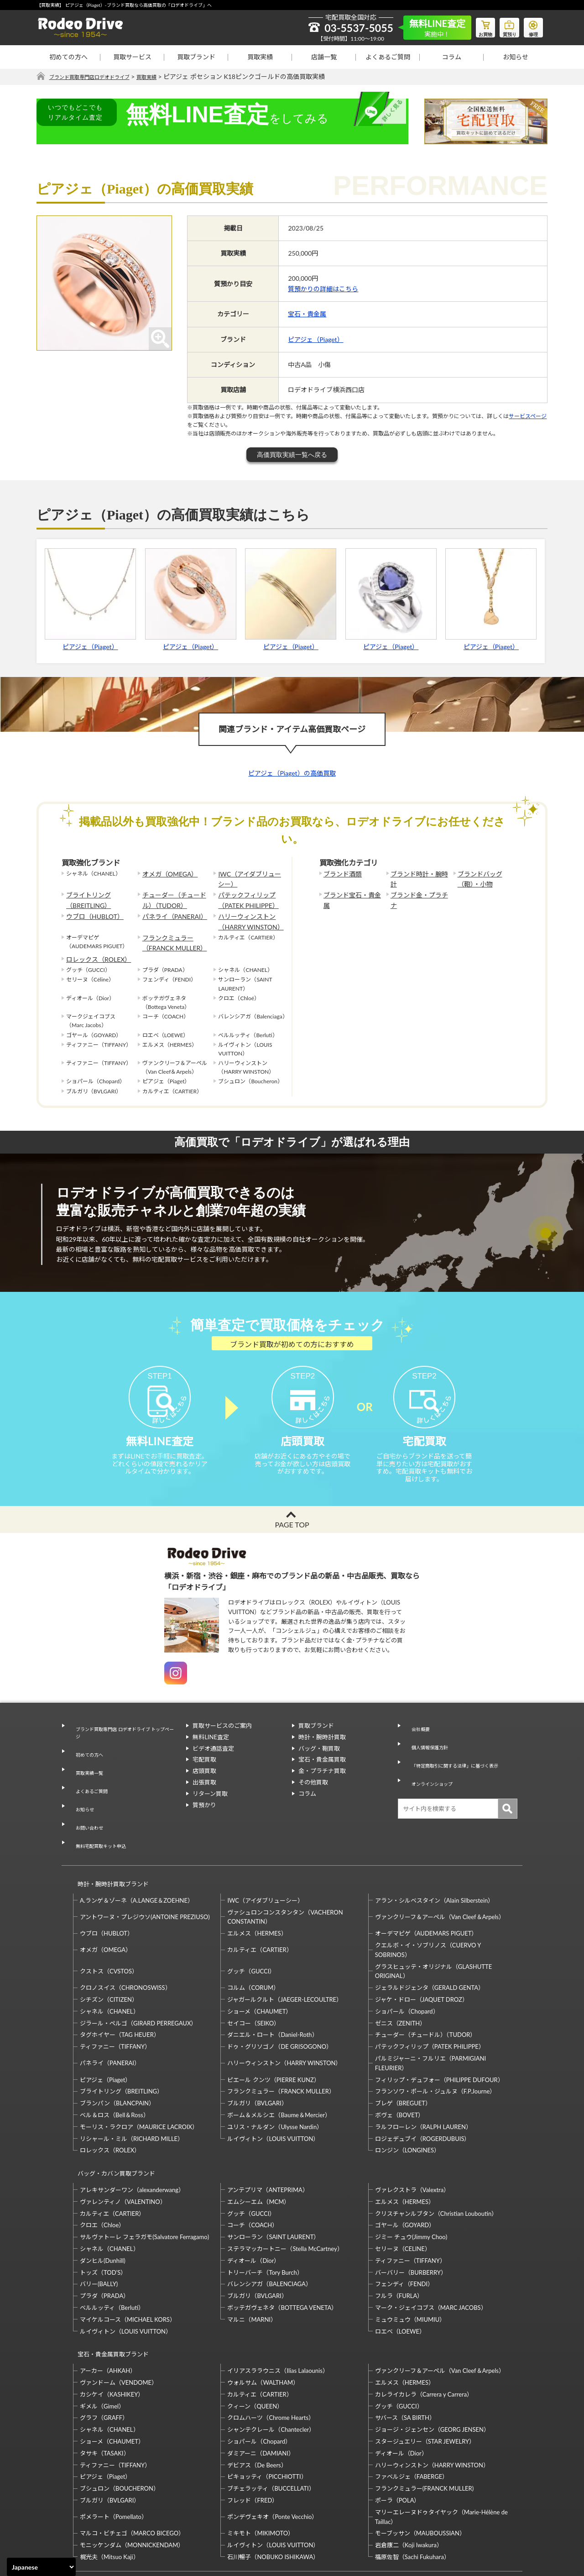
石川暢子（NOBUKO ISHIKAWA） (273, 2497)
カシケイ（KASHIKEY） (112, 2334)
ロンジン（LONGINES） (407, 2107)
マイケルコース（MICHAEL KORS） (128, 2268)
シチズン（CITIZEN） (109, 1956)
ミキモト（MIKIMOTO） (260, 2473)
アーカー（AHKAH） (108, 2310)
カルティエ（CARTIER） (259, 1906)
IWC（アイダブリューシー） (248, 878)
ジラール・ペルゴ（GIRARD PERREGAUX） (138, 1979)
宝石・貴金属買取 (322, 1769)
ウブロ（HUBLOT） (90, 910)
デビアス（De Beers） (257, 2405)
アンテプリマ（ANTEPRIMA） (267, 2138)
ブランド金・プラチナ (418, 892)
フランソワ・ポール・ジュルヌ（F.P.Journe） (435, 2048)
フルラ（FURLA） (399, 2244)
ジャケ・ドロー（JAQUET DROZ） (421, 1956)
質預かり (204, 1815)
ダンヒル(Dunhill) (102, 2209)
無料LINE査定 (211, 1747)
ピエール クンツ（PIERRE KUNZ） (273, 2036)
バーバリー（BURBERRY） (411, 2220)
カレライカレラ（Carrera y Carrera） (424, 2334)
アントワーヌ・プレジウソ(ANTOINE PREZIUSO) (145, 1874)
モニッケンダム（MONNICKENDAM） (132, 2485)
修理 (531, 25)
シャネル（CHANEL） (109, 1968)
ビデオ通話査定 (213, 1758)
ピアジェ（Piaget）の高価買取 (291, 773)
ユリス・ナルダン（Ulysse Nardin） (275, 2084)
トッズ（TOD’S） (103, 2220)
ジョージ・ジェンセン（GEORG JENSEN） (432, 2369)
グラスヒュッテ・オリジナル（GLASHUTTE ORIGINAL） (433, 1928)
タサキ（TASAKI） (105, 2393)
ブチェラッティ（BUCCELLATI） (270, 2428)
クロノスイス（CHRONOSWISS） (125, 1944)
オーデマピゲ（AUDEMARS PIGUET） (426, 1890)
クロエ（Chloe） (102, 2173)
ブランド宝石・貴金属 (350, 892)
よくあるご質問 (387, 57)
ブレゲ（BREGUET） (403, 2060)
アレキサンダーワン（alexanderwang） (132, 2138)
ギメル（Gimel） (102, 2346)
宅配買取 (204, 1769)
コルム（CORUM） (253, 1944)
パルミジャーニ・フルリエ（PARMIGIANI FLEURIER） (430, 2020)
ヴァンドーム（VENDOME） (118, 2322)
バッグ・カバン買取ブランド (112, 2126)
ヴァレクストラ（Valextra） (412, 2138)
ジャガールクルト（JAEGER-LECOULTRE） (284, 1956)
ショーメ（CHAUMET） (259, 1968)
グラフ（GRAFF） (104, 2357)
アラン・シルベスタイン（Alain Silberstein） (434, 1857)
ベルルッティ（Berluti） (112, 2256)
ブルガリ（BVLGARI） (257, 2060)
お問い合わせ (86, 1801)
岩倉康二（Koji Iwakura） (409, 2485)
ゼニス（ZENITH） (400, 1979)
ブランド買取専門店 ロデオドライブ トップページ (123, 1740)
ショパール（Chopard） (407, 1968)
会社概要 (416, 1735)
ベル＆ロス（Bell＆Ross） (114, 2072)
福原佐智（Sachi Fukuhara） (412, 2497)
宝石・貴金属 (307, 314)
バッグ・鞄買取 (319, 1758)
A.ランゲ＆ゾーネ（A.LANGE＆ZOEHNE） (136, 1857)
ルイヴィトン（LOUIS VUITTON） (273, 2095)
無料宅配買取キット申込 (101, 1813)
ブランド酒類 (339, 873)
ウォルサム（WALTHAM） (263, 2322)
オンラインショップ (431, 1769)
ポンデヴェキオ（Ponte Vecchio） (272, 2457)
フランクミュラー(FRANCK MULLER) (424, 2428)
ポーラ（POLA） (397, 2440)
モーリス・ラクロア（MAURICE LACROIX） (139, 2084)
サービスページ (528, 416)
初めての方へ (68, 57)
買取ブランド (196, 57)
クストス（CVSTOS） (109, 1928)
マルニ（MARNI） (251, 2268)
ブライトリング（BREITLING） (85, 896)
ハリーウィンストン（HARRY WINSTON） (246, 915)
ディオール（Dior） (253, 2209)
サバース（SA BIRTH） (405, 2357)
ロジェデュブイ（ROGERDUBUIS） (422, 2095)
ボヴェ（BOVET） (399, 2072)
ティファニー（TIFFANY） (115, 2003)
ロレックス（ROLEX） (94, 947)
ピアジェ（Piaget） (315, 339)
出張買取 (204, 1792)
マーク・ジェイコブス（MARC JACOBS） (431, 2256)
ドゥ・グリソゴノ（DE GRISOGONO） (279, 2003)
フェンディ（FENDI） (404, 2232)
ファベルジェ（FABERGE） (411, 2416)
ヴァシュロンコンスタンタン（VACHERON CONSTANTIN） (285, 1874)
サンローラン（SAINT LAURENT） (273, 2185)
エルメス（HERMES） (257, 1890)
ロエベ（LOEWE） (400, 2279)
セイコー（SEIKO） (253, 1979)
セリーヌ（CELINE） (403, 2197)
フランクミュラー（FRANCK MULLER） (170, 933)
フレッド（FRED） (252, 2440)
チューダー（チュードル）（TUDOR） (175, 896)
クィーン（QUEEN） (255, 2346)
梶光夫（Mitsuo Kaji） (109, 2497)
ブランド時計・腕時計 (418, 873)
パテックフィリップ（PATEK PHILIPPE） (244, 896)
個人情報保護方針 (428, 1747)
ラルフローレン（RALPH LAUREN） (423, 2084)
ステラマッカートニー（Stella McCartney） (285, 2197)
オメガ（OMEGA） (166, 873)
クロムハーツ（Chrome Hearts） (270, 2357)
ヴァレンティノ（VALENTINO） (123, 2150)
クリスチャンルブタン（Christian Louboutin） (436, 2162)
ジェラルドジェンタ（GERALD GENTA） (429, 1944)
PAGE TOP (292, 1534)
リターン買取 (210, 1803)
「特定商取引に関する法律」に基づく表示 (460, 1758)
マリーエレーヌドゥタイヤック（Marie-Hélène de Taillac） (441, 2457)
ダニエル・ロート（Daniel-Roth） (272, 1991)
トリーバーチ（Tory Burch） (264, 2220)
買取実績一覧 (86, 1767)
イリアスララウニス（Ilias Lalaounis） (277, 2310)
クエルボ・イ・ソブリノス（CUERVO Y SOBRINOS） (428, 1907)
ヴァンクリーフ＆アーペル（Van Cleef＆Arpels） (440, 1874)
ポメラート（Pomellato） (113, 2457)
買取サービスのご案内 (222, 1735)
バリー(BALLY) (99, 2232)
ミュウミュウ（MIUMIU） (410, 2268)
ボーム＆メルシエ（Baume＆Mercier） (279, 2072)
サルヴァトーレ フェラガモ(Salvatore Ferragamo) (144, 2185)
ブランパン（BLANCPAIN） (117, 2060)
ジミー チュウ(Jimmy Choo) (411, 2185)
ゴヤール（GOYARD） (405, 2173)
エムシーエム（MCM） (258, 2150)
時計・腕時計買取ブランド (109, 1845)
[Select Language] (41, 2567)
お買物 (476, 25)
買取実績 (260, 57)
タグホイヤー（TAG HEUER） (120, 1991)
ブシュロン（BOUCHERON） (119, 2428)
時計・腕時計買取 (322, 1747)
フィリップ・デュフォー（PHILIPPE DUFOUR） (439, 2036)
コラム (451, 57)
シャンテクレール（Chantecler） (271, 2369)
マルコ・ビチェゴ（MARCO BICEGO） (132, 2473)
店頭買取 (204, 1780)
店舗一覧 (324, 57)
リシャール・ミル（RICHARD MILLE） (131, 2095)
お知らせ (515, 57)
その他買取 (313, 1792)
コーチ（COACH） (252, 2173)
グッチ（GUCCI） (251, 1928)
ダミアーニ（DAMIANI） (260, 2393)
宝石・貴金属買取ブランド (109, 2299)
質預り (504, 25)
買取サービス (132, 57)
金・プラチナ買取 (322, 1780)
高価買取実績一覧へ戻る (292, 454)
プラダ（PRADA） (104, 2244)
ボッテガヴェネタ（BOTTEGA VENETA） (282, 2256)
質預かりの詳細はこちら (323, 289)
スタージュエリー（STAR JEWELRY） (425, 2381)
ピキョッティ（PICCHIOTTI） (267, 2416)
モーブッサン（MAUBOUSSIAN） (420, 2473)
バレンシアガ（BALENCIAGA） (269, 2232)
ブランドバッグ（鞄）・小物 (486, 878)
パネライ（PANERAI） (170, 910)
